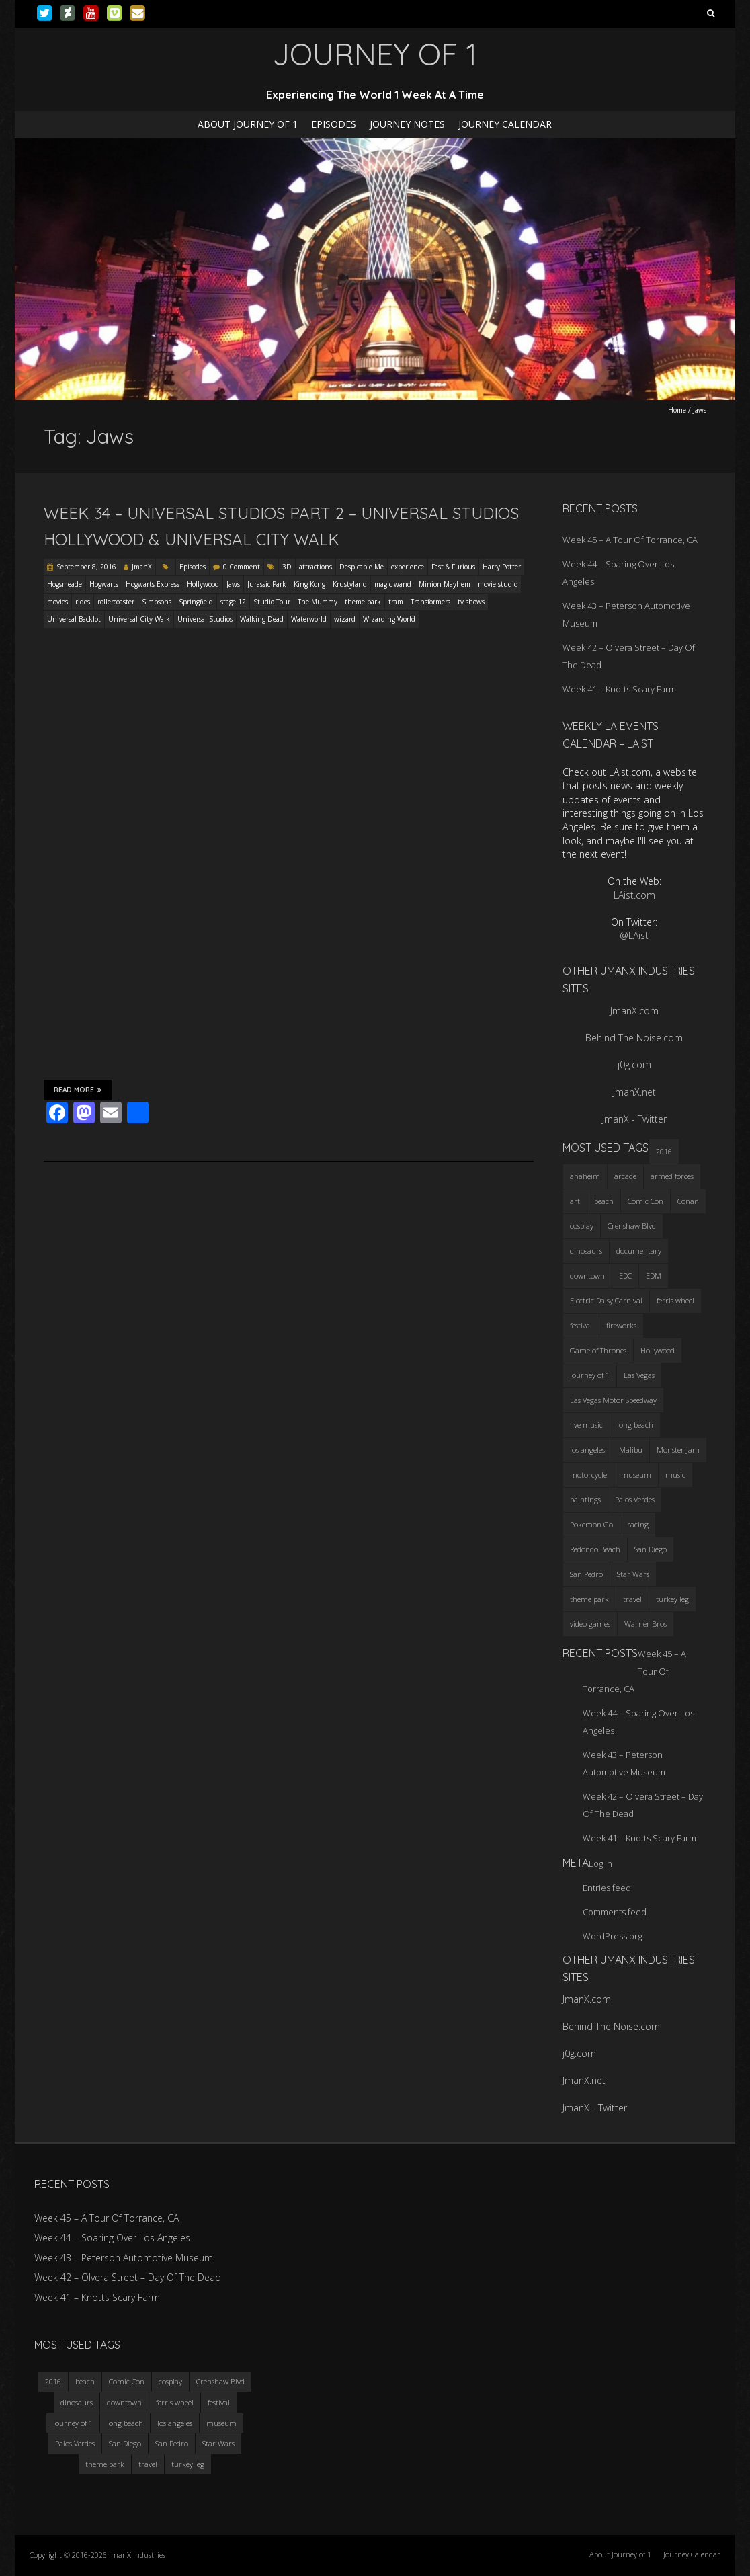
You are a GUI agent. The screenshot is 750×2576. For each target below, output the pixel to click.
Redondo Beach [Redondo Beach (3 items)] (595, 1549)
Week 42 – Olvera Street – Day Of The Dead (127, 2277)
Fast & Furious (453, 566)
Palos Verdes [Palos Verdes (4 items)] (635, 1499)
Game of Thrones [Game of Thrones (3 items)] (598, 1350)
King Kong (309, 584)
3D (287, 566)
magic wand (392, 584)
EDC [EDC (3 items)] (625, 1276)
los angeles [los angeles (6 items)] (587, 1450)
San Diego (125, 2443)
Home (677, 410)
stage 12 (233, 601)
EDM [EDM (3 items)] (653, 1276)
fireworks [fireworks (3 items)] (621, 1325)
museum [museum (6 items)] (636, 1475)
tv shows (471, 601)
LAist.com (634, 895)
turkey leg (187, 2464)
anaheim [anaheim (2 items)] (585, 1176)
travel (147, 2464)
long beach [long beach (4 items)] (635, 1425)
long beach (125, 2423)
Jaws (233, 584)
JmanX (142, 566)
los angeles (174, 2423)
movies (57, 601)
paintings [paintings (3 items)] (585, 1499)
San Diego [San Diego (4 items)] (650, 1549)
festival (219, 2402)
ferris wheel (175, 2402)
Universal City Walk (139, 619)
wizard (345, 619)
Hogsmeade (64, 584)
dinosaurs (76, 2402)
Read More (77, 1089)
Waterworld (309, 619)
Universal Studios (205, 619)
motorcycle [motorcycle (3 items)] (588, 1475)
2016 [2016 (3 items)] (664, 1151)
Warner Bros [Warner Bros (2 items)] (645, 1624)
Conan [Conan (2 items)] (688, 1201)
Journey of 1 (73, 2423)
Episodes (333, 124)
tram (395, 601)
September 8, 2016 (86, 566)
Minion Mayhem (444, 584)
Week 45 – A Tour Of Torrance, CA (630, 540)
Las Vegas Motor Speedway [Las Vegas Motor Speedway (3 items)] (613, 1400)
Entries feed (607, 1888)
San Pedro (171, 2443)
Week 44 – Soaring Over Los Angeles (112, 2237)
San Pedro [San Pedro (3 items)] (586, 1574)
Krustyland (350, 584)
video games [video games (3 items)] (590, 1624)
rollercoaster (115, 601)
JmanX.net (634, 1092)
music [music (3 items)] (675, 1475)
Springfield (196, 601)
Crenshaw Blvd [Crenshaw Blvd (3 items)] (632, 1226)
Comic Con (126, 2381)
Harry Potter (502, 566)
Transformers (430, 601)
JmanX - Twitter (634, 1119)
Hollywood (203, 584)
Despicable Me (361, 566)
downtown (124, 2402)
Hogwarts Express (152, 584)
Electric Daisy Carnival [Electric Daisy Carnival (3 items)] (606, 1300)
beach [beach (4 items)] (604, 1201)
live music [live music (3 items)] (586, 1425)
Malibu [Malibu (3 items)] (630, 1450)
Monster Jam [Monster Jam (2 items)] (678, 1450)
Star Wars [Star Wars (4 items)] (633, 1574)
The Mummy (317, 601)
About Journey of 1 (248, 124)
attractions (315, 566)
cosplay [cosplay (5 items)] (581, 1226)
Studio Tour (271, 601)
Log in (600, 1863)
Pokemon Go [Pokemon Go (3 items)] (591, 1524)
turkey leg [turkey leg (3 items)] (672, 1599)
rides (82, 601)
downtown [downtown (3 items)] (587, 1276)
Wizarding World (389, 619)
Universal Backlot (74, 619)
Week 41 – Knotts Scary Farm (619, 689)
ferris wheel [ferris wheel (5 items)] (675, 1300)
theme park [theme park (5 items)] (589, 1599)
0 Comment (241, 566)
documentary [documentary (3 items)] (638, 1251)
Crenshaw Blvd (220, 2381)
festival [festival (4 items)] (581, 1325)
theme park (363, 601)
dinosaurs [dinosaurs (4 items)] (586, 1251)
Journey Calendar (505, 124)
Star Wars (218, 2443)
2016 (53, 2381)
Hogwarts (103, 584)
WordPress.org (612, 1936)
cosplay (170, 2381)
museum (221, 2423)
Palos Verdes (75, 2443)
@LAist (634, 935)
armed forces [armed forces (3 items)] (672, 1176)
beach (85, 2381)
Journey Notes (407, 124)
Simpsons (156, 601)
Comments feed (615, 1912)
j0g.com (634, 1064)
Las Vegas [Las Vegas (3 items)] (639, 1375)
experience (407, 566)
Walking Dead (262, 619)
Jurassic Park (266, 584)
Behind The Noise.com (634, 1037)
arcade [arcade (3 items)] (625, 1176)
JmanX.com (634, 1010)
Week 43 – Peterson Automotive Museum (123, 2257)
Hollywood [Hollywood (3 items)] (657, 1350)
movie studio (497, 584)
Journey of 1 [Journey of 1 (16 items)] (590, 1375)
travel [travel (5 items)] (632, 1599)
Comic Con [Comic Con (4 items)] (645, 1201)
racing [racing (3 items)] (638, 1524)
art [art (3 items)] (575, 1201)
